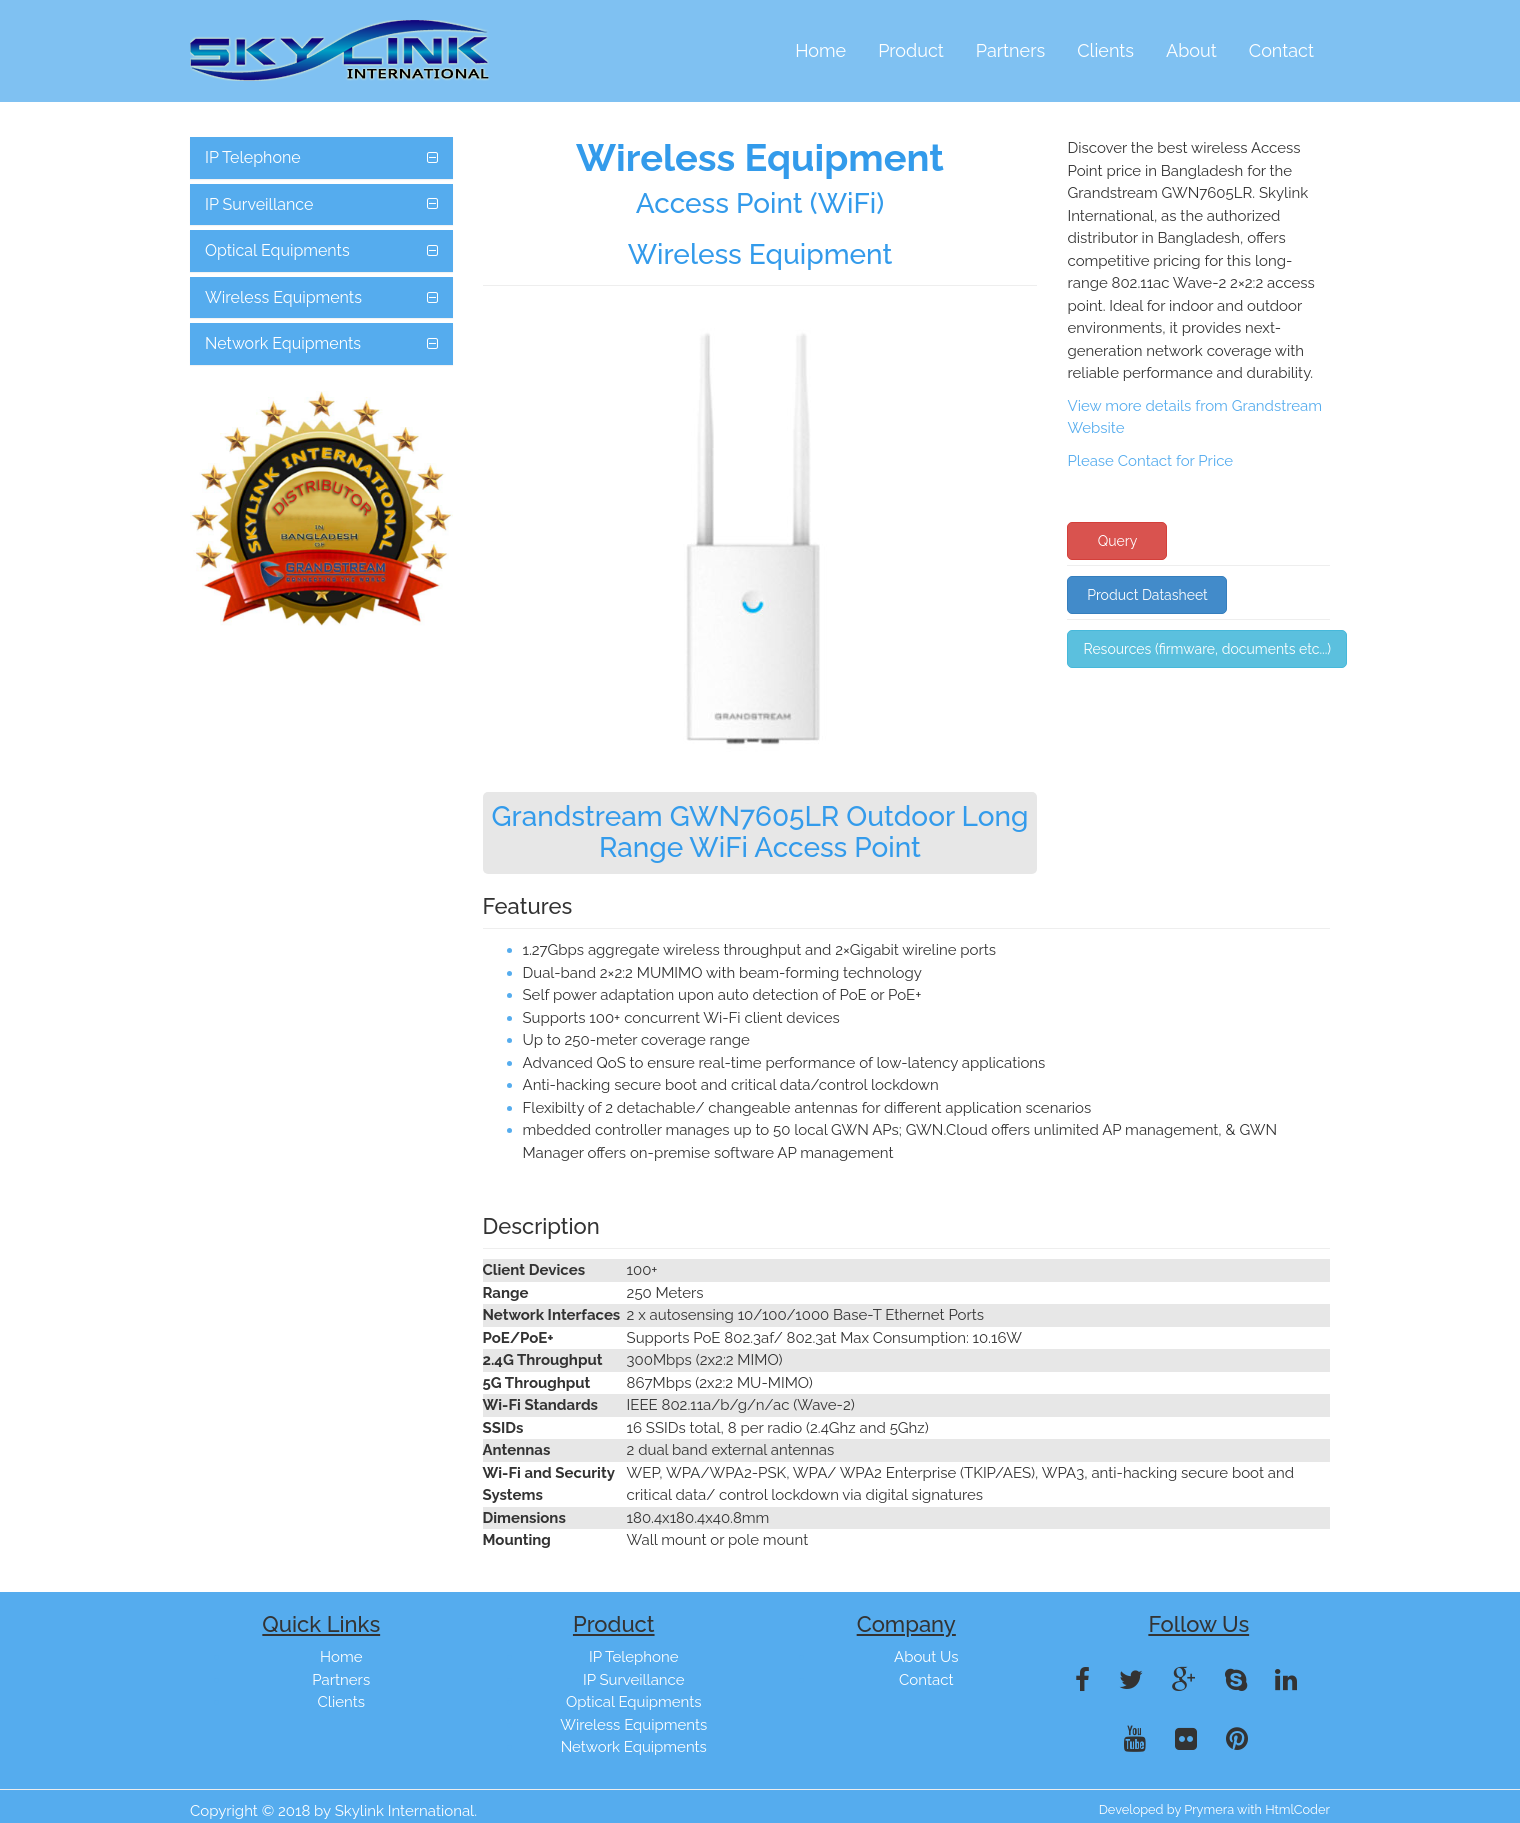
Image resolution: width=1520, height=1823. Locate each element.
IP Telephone (253, 157)
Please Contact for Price (1150, 461)
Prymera (1209, 1809)
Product (911, 50)
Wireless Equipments (283, 297)
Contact (1281, 50)
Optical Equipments (277, 250)
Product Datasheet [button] (1147, 595)
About (1191, 50)
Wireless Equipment (760, 254)
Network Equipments (283, 343)
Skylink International (405, 1811)
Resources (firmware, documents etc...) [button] (1207, 649)
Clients (1105, 50)
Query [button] (1118, 541)
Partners (1010, 50)
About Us (926, 1657)
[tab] (321, 158)
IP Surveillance (259, 204)
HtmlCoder (1297, 1809)
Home (820, 50)
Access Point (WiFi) (760, 203)
